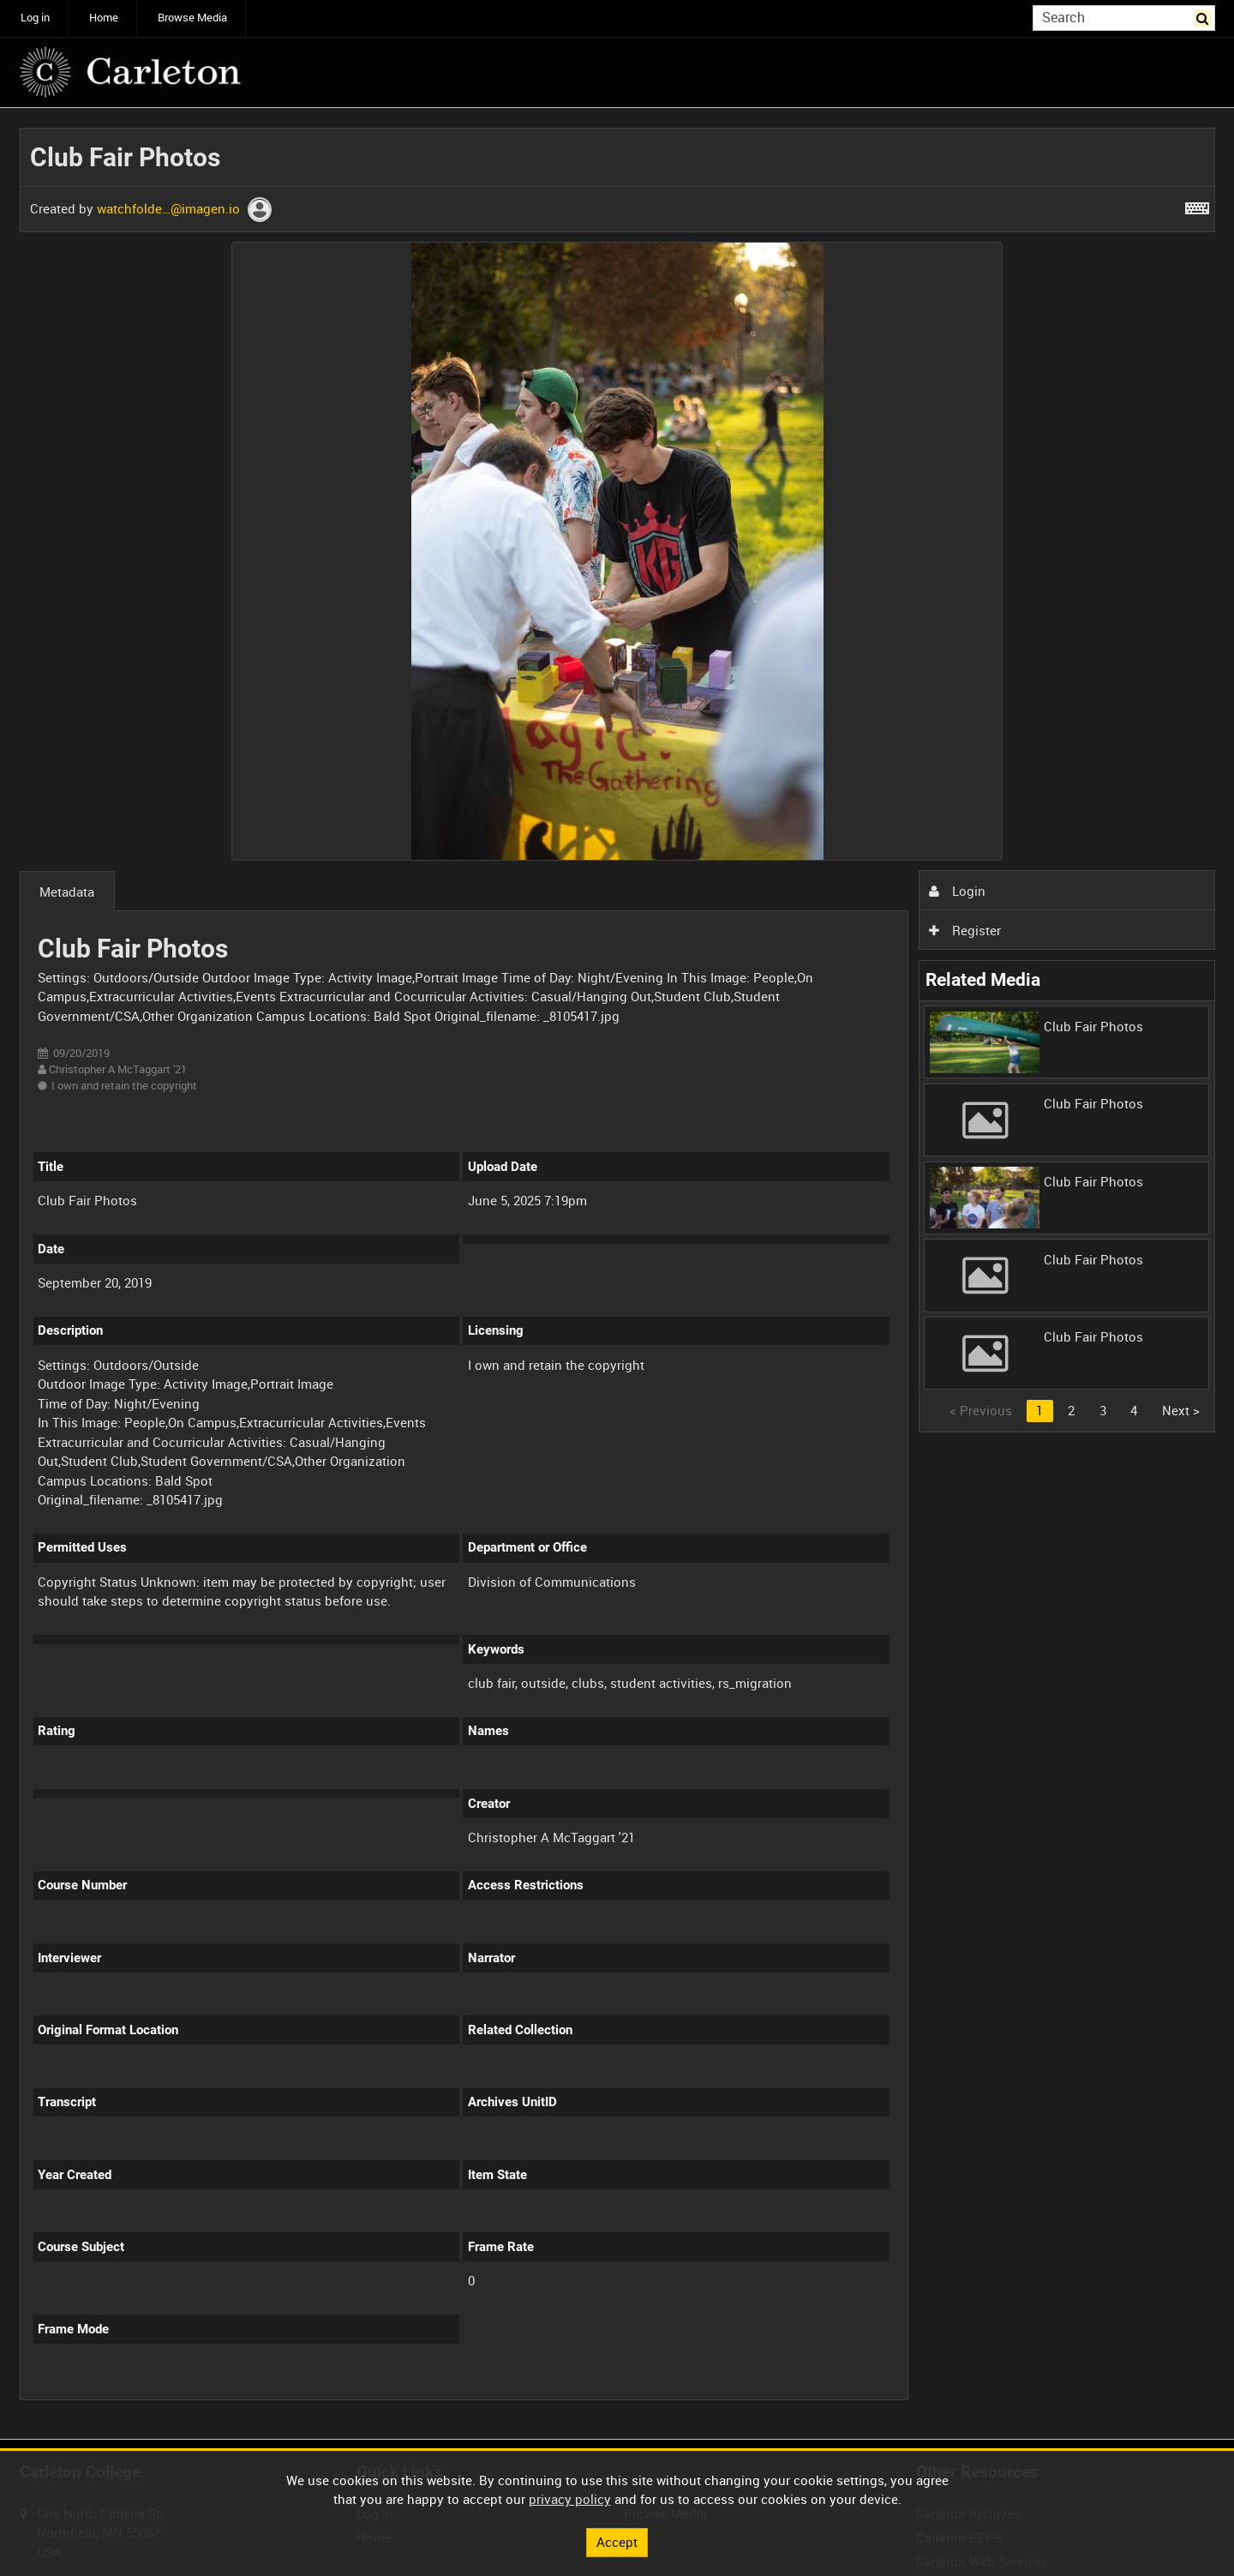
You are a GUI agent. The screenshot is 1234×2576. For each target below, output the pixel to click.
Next (1181, 1410)
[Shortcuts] (1197, 205)
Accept (617, 2541)
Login (957, 890)
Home (103, 17)
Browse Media (192, 17)
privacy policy (570, 2498)
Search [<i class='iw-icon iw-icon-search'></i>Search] (1205, 16)
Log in (35, 17)
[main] (617, 1274)
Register (965, 930)
